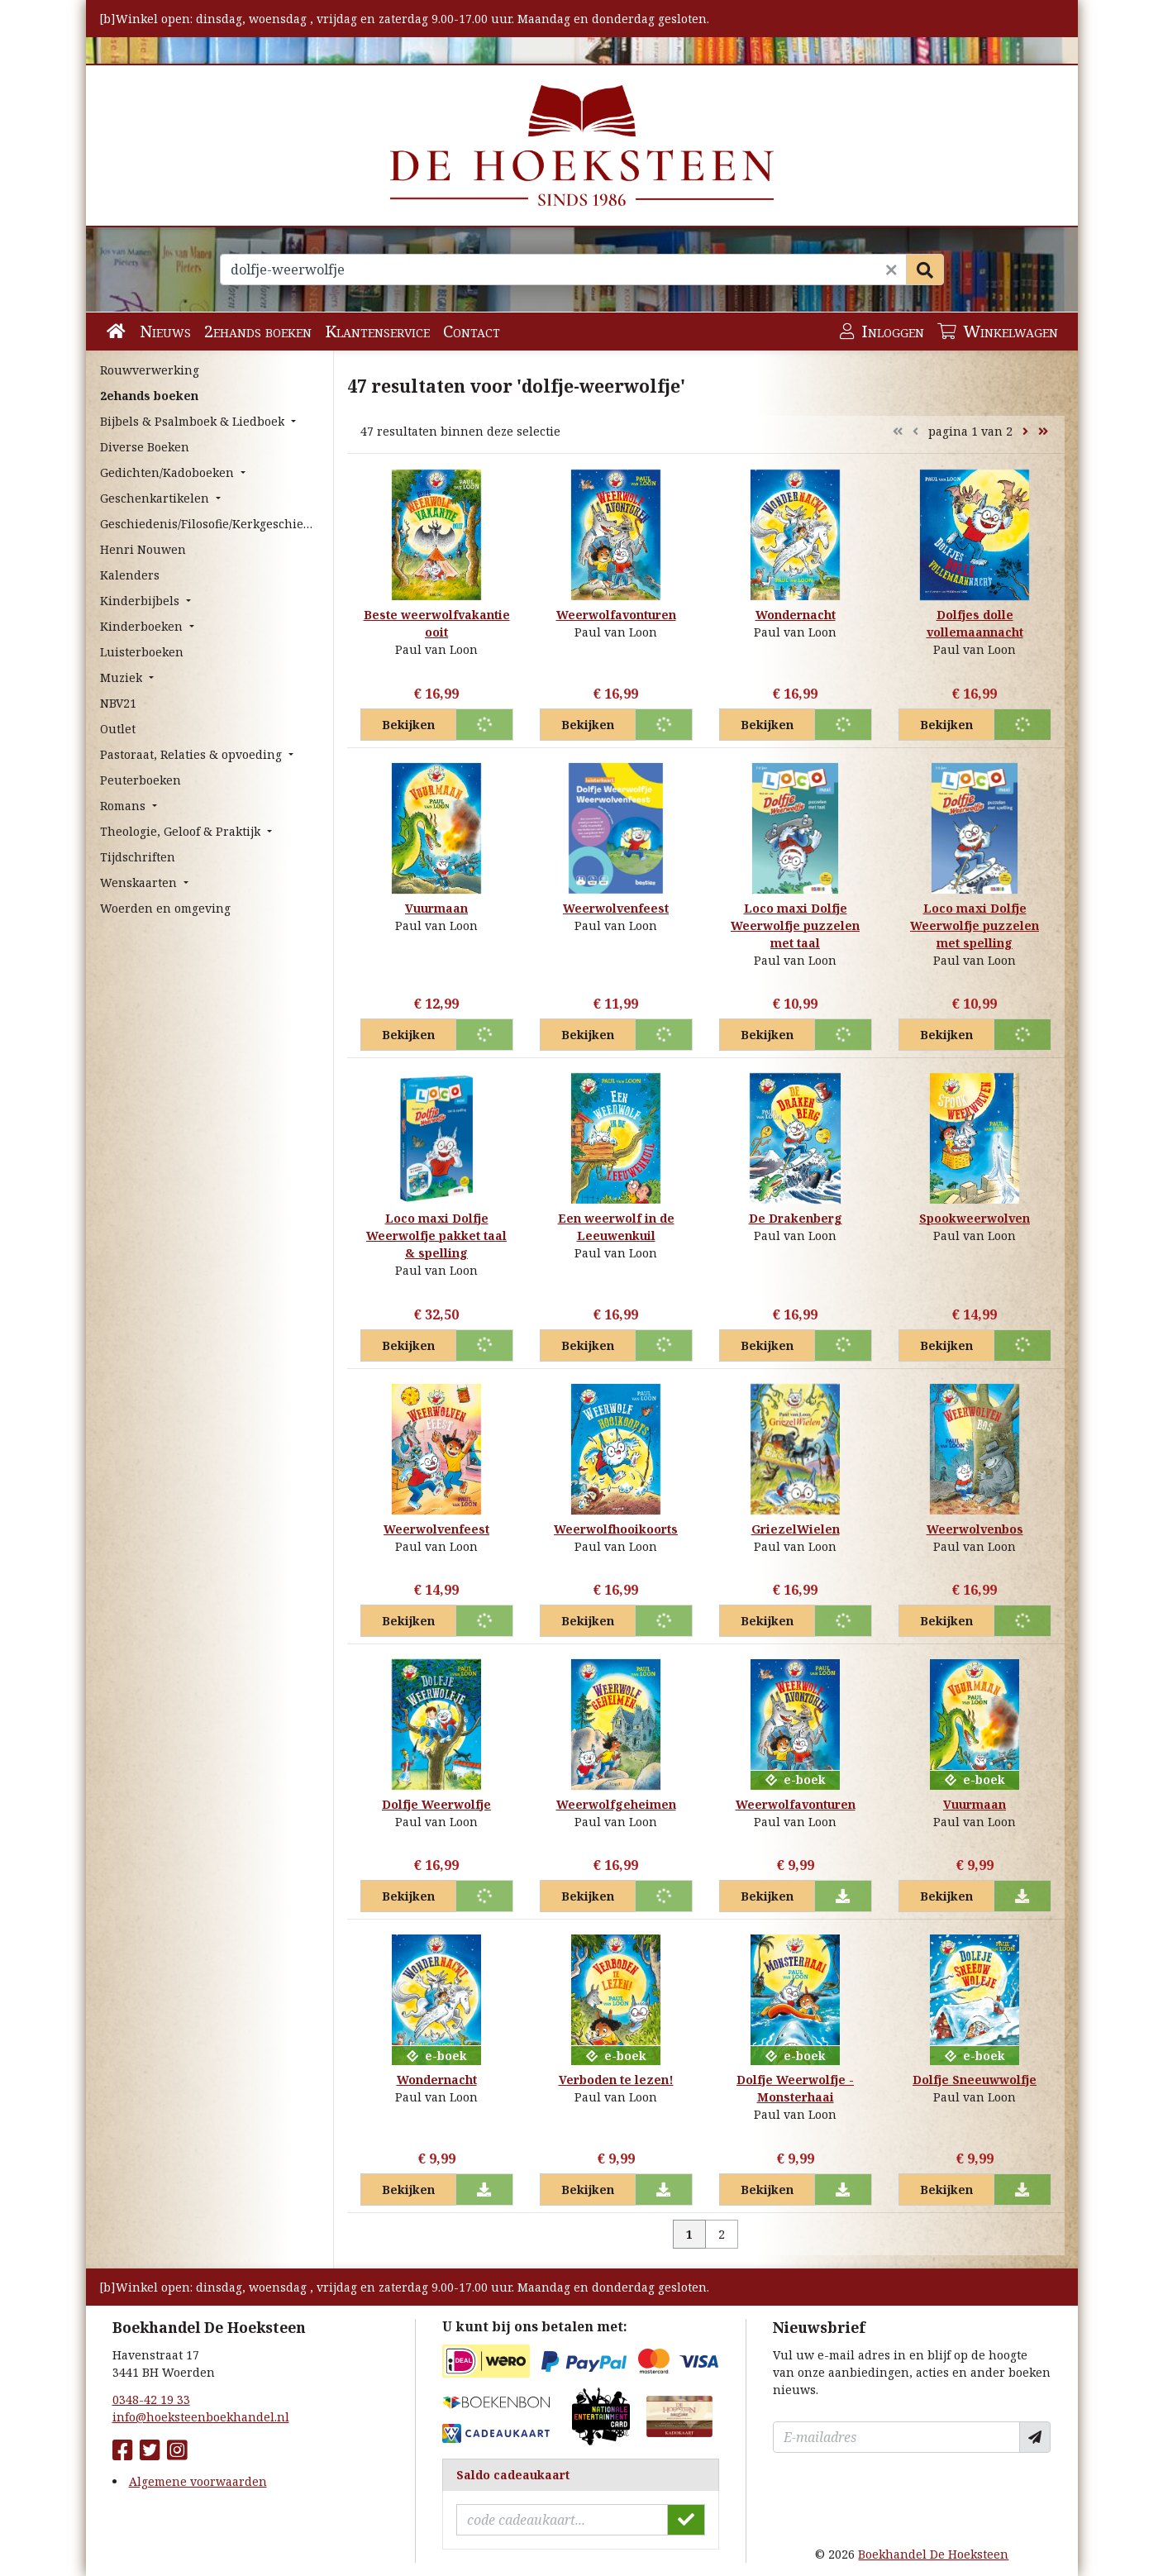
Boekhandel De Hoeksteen (933, 2554)
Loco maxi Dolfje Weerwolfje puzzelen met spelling (974, 925)
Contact (471, 331)
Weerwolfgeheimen (616, 1804)
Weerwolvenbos (975, 1529)
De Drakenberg (795, 1218)
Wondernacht (795, 615)
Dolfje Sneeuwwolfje (975, 2079)
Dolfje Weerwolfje (436, 1804)
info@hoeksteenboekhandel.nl (200, 2417)
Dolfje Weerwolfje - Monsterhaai (795, 2088)
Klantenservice (377, 331)
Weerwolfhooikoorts (616, 1529)
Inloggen (882, 331)
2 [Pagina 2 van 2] (721, 2234)
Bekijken (408, 724)
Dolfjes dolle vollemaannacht (975, 623)
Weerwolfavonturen (616, 615)
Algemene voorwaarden (198, 2481)
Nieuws (165, 331)
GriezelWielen (795, 1529)
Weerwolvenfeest (616, 908)
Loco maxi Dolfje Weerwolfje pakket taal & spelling (436, 1235)
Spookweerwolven (974, 1218)
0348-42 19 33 (151, 2399)
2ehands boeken (258, 331)
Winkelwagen (997, 331)
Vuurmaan (436, 908)
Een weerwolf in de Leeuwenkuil (616, 1226)
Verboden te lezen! (616, 2079)
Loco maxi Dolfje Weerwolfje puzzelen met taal (795, 925)
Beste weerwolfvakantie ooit (437, 623)
